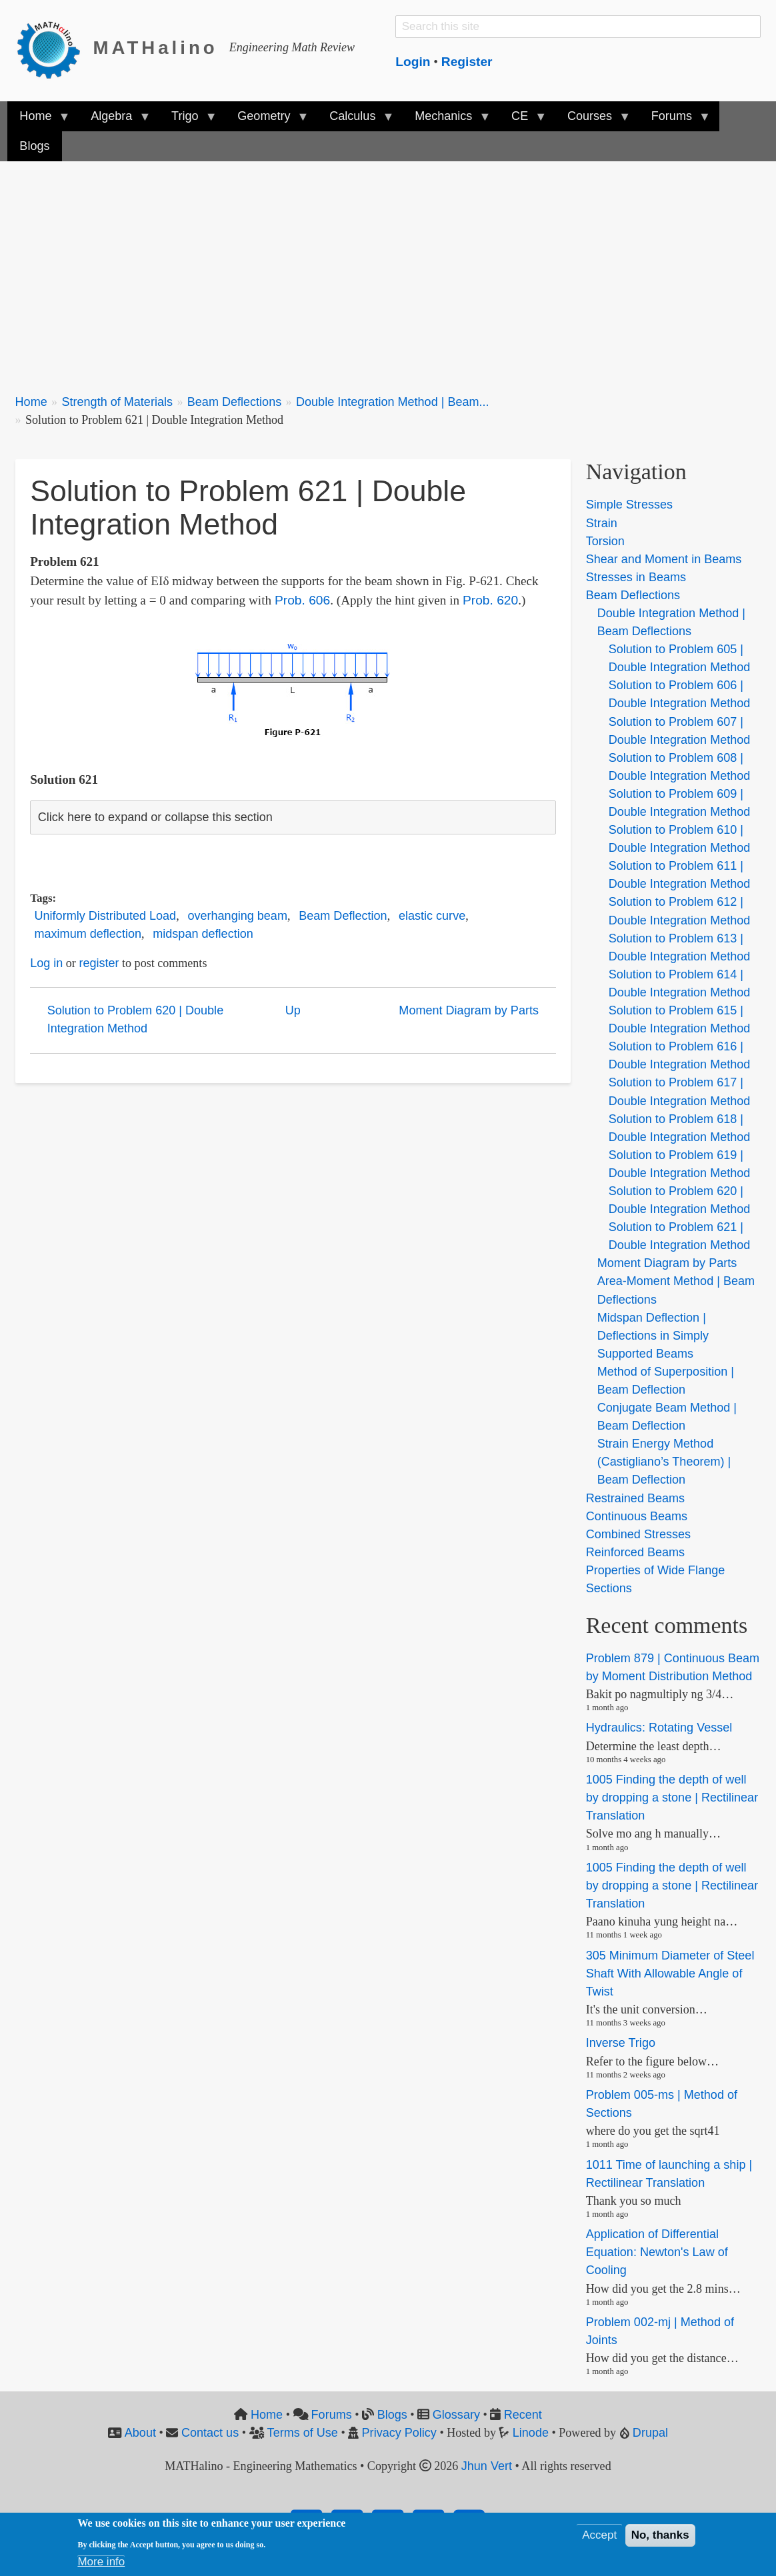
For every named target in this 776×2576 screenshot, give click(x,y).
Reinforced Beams (635, 1552)
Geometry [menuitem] (266, 120)
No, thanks (660, 2535)
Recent (523, 2414)
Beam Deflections (234, 402)
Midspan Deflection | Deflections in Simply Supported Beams (653, 1335)
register (99, 963)
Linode (531, 2432)
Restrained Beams (635, 1498)
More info (101, 2561)
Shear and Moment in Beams (664, 559)
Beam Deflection (343, 915)
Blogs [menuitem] (34, 146)
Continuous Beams (636, 1516)
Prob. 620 (490, 600)
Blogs (392, 2414)
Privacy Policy (399, 2432)
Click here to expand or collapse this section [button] (155, 817)
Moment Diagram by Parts (469, 1010)
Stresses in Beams (636, 577)
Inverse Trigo (620, 2042)
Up (293, 1010)
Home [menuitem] (38, 120)
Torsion (605, 541)
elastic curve (432, 915)
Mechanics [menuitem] (446, 120)
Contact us (210, 2432)
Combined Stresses (638, 1534)
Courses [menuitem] (592, 120)
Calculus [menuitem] (355, 120)
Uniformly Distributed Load (106, 915)
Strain (601, 523)
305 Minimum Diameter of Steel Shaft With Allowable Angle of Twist (670, 1973)
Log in (46, 963)
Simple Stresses (629, 504)
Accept (599, 2535)
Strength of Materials (117, 402)
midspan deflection (203, 933)
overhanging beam (237, 915)
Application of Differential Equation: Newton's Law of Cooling (657, 2252)
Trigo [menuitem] (188, 120)
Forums (331, 2414)
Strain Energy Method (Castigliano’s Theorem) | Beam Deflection (664, 1461)
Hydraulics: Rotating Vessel (659, 1728)
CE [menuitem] (522, 120)
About (140, 2432)
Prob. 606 (302, 600)
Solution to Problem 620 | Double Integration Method (135, 1019)
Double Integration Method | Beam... (392, 402)
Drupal (650, 2432)
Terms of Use (302, 2432)
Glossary (456, 2414)
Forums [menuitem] (674, 120)
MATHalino (155, 47)
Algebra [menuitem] (114, 120)
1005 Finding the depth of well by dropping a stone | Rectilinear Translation (672, 1797)
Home (31, 402)
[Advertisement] (388, 270)
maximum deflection (88, 933)
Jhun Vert (486, 2466)
